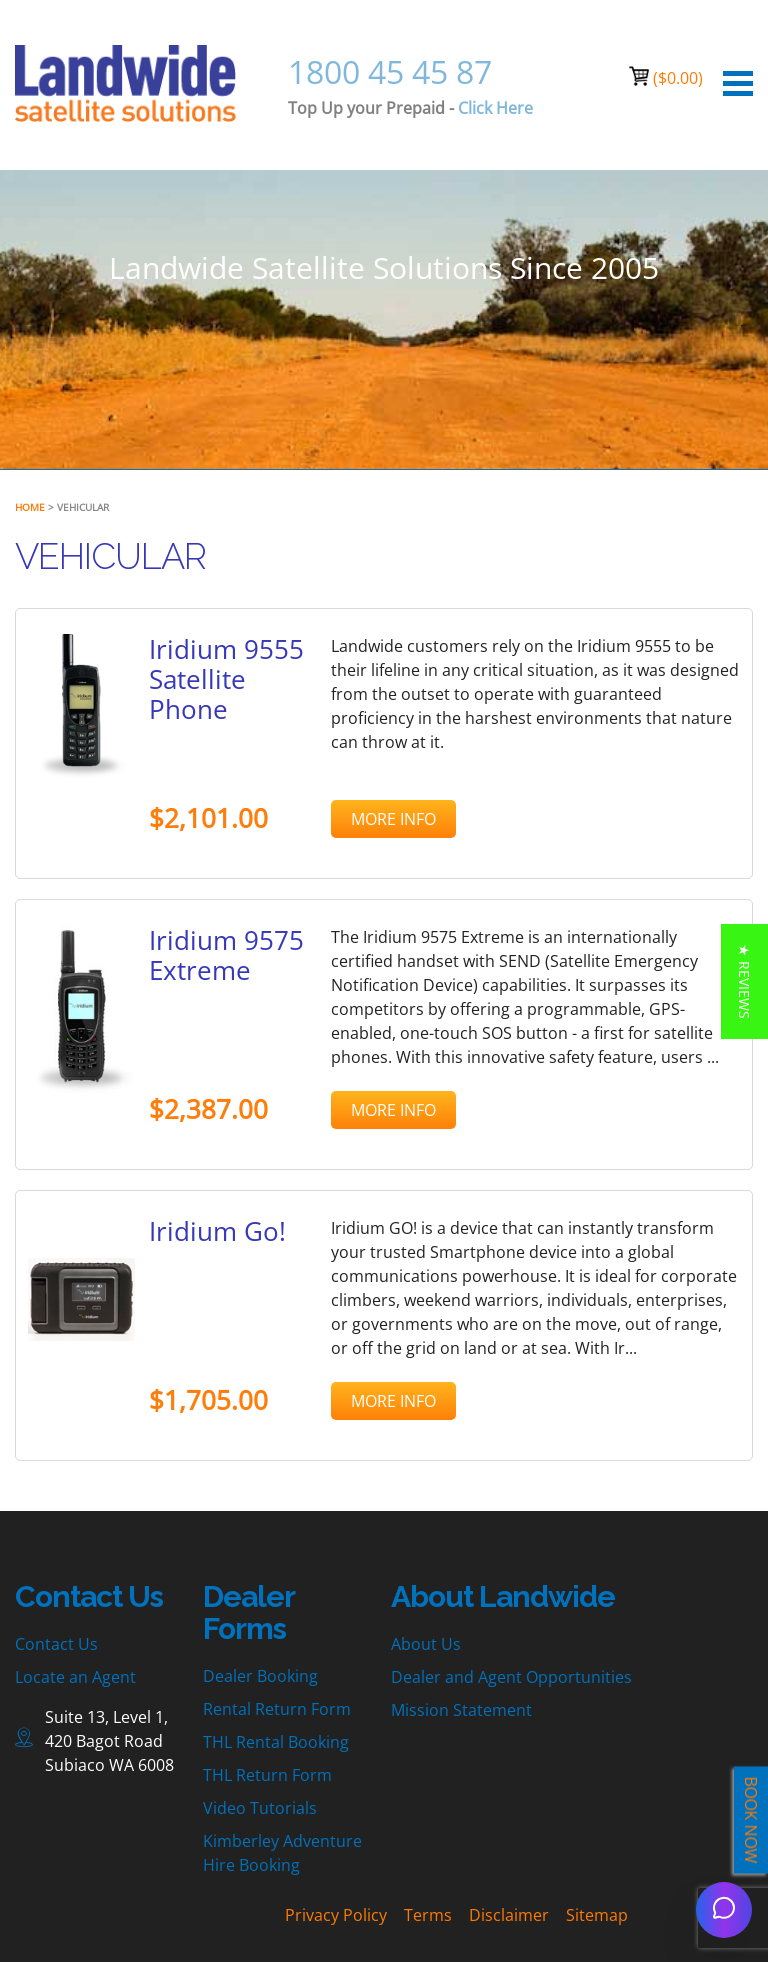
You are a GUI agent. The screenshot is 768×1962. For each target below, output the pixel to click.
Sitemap (597, 1915)
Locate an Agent (75, 1677)
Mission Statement (461, 1710)
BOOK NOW (751, 1820)
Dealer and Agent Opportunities (511, 1677)
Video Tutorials (260, 1808)
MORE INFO (393, 819)
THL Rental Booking (276, 1742)
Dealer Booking (260, 1676)
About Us (426, 1644)
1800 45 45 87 (390, 71)
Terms (428, 1915)
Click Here (495, 108)
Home (30, 507)
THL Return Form (267, 1775)
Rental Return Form (277, 1709)
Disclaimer (509, 1915)
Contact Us (56, 1644)
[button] (744, 981)
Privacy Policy (336, 1915)
